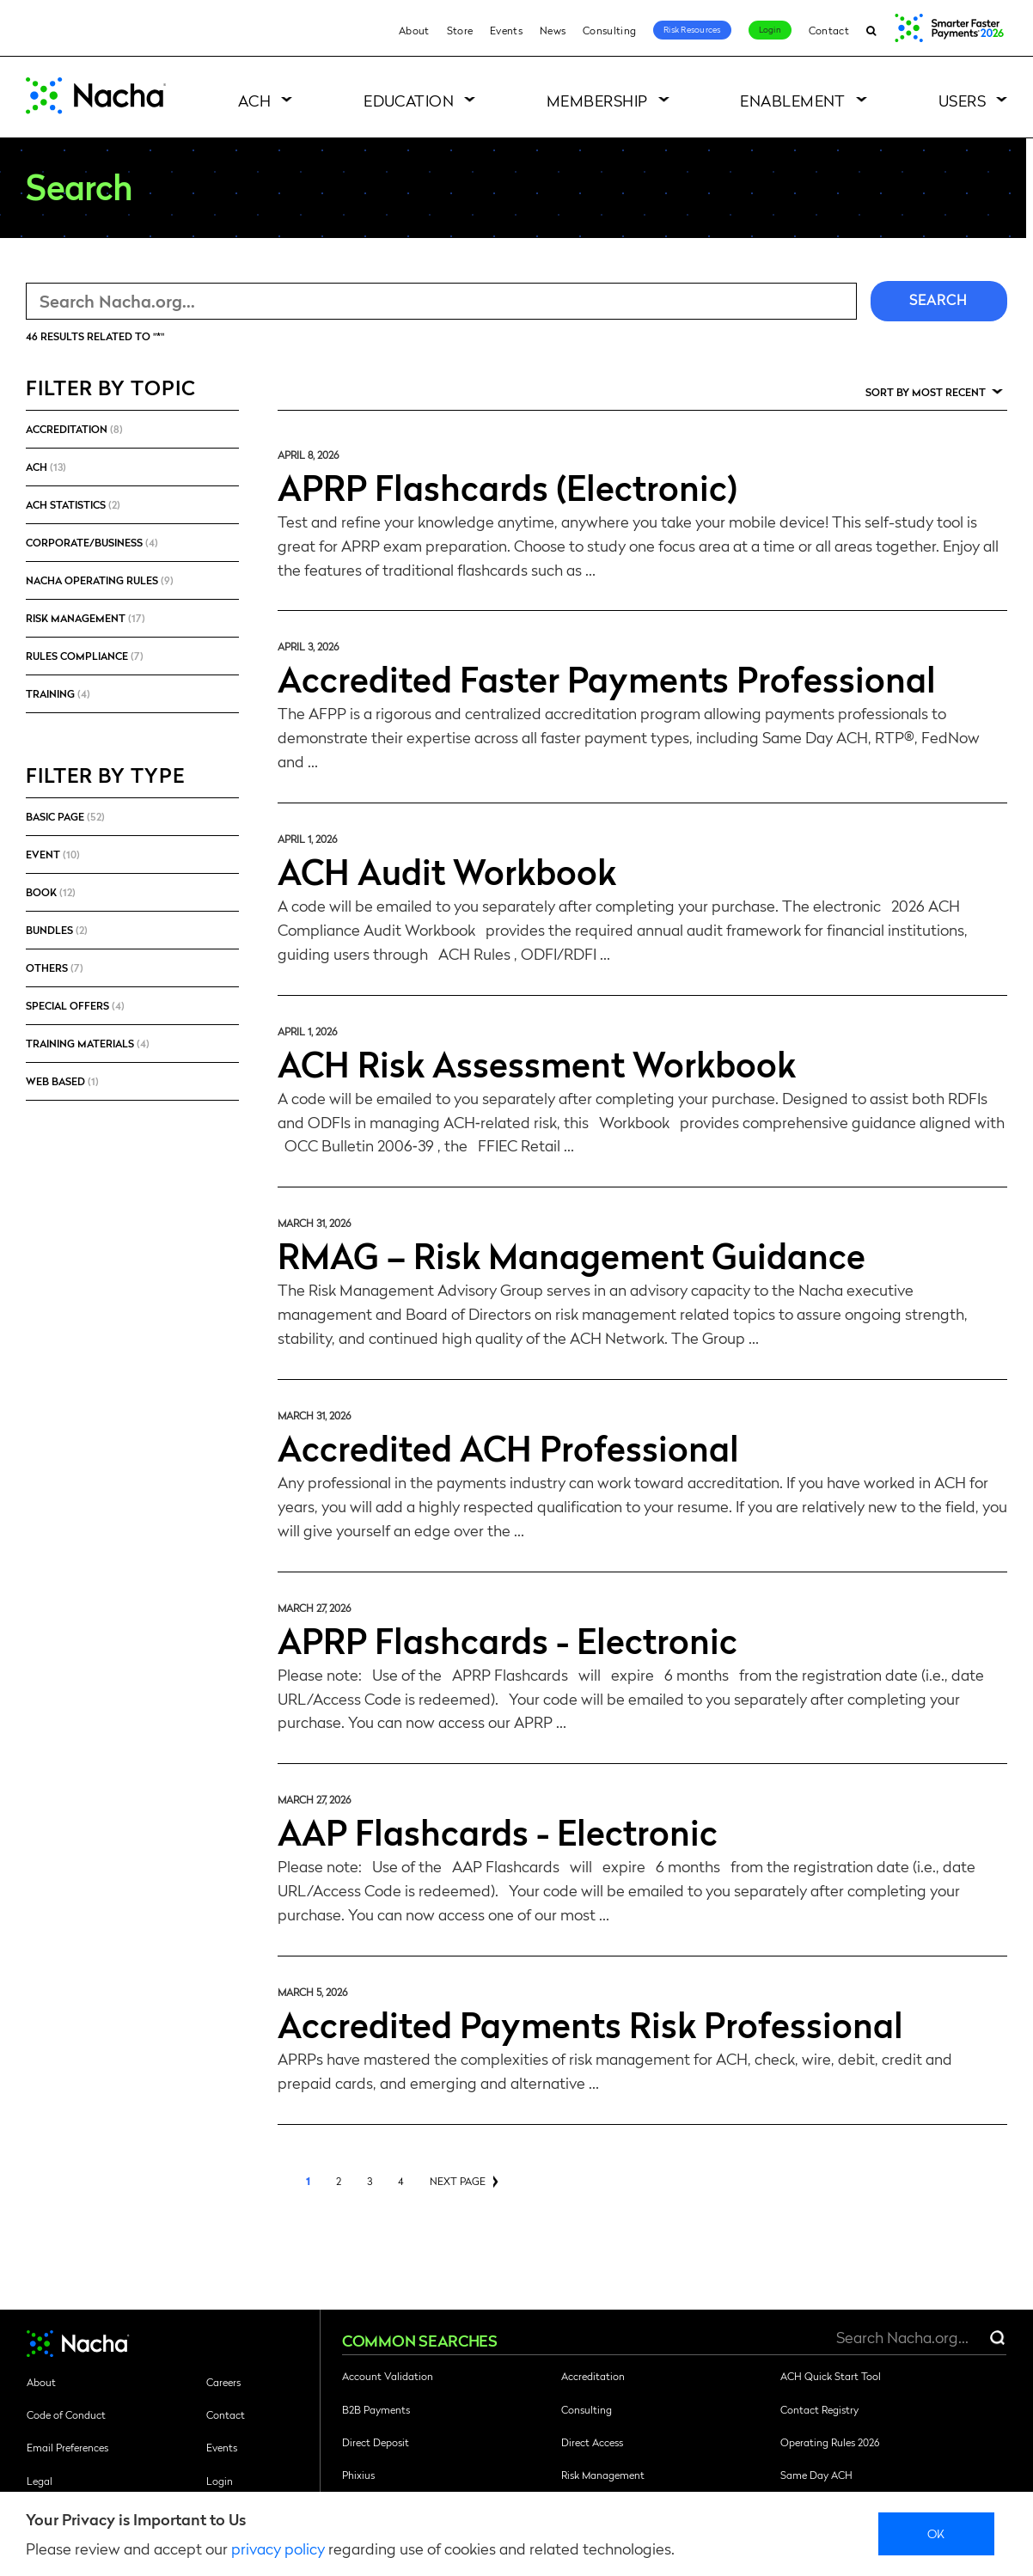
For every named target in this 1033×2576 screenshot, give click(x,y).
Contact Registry (819, 2409)
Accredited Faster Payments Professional (607, 678)
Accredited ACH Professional (508, 1447)
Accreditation (593, 2376)
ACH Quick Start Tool (830, 2376)
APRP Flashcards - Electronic (507, 1639)
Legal (39, 2480)
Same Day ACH (816, 2474)
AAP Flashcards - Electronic (498, 1831)
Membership (597, 100)
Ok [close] (936, 2533)
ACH (254, 100)
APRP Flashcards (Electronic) (507, 486)
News (552, 30)
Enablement (793, 100)
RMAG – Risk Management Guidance (571, 1254)
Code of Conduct (66, 2414)
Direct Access (592, 2442)
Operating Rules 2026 (829, 2442)
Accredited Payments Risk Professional (590, 2023)
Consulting (609, 30)
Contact (829, 30)
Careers (223, 2382)
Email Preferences (67, 2447)
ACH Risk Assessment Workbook (537, 1063)
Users (962, 100)
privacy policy (278, 2548)
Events (506, 30)
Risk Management (603, 2474)
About (414, 30)
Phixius (358, 2474)
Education (409, 100)
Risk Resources (692, 29)
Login (770, 29)
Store (460, 30)
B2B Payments (376, 2409)
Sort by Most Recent (925, 392)
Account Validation (387, 2376)
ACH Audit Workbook (447, 870)
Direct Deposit (375, 2442)
